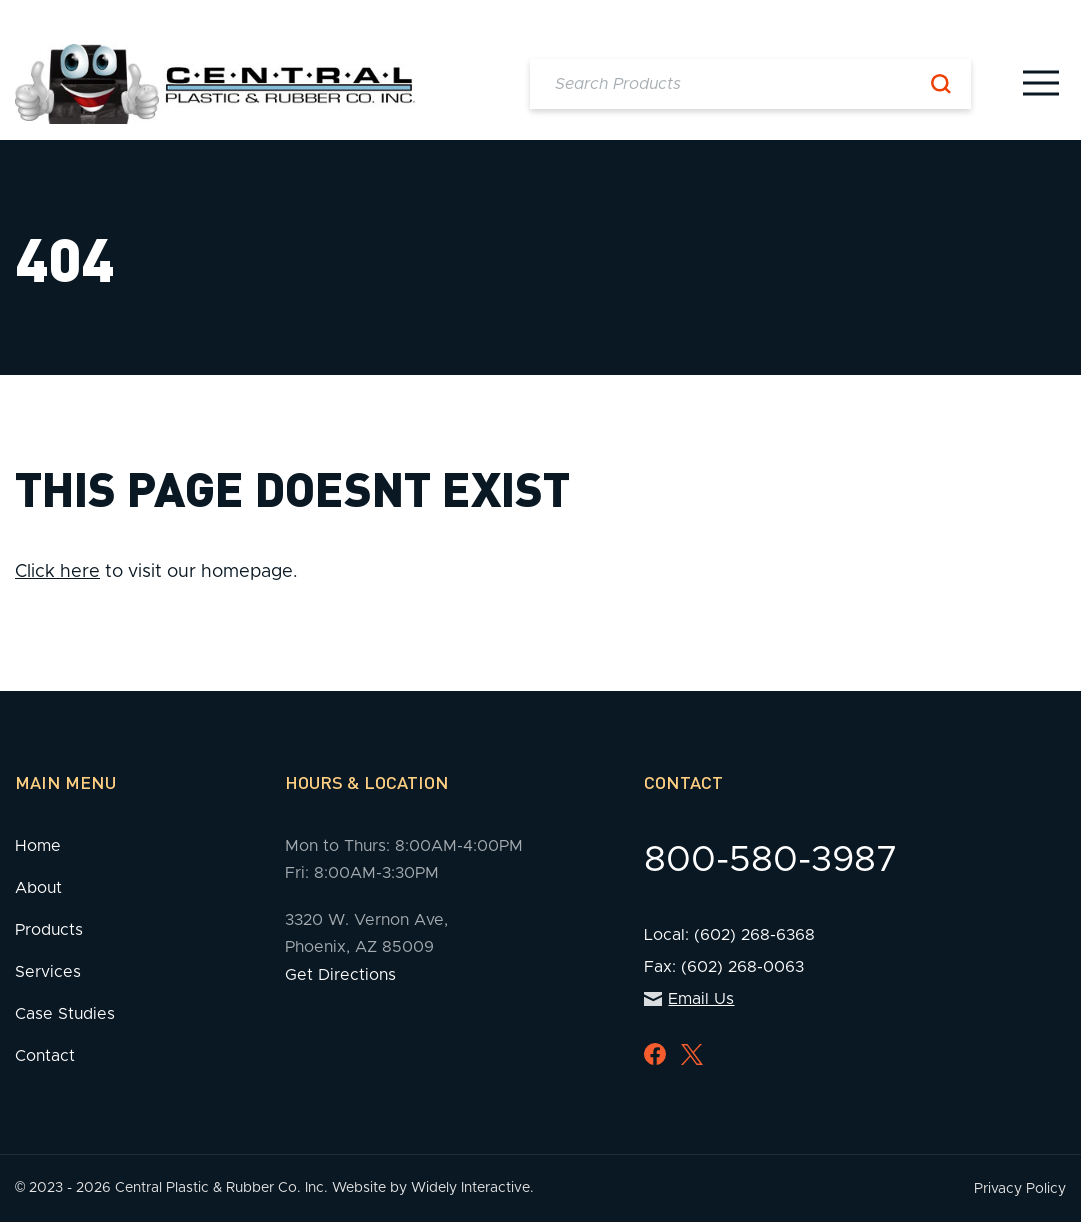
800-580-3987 (771, 860)
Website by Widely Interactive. (433, 1188)
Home (38, 846)
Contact (45, 1056)
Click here (57, 572)
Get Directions (340, 975)
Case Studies (65, 1014)
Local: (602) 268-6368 (729, 935)
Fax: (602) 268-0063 (724, 967)
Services (48, 972)
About (38, 888)
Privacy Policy (1020, 1189)
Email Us (689, 999)
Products (49, 930)
